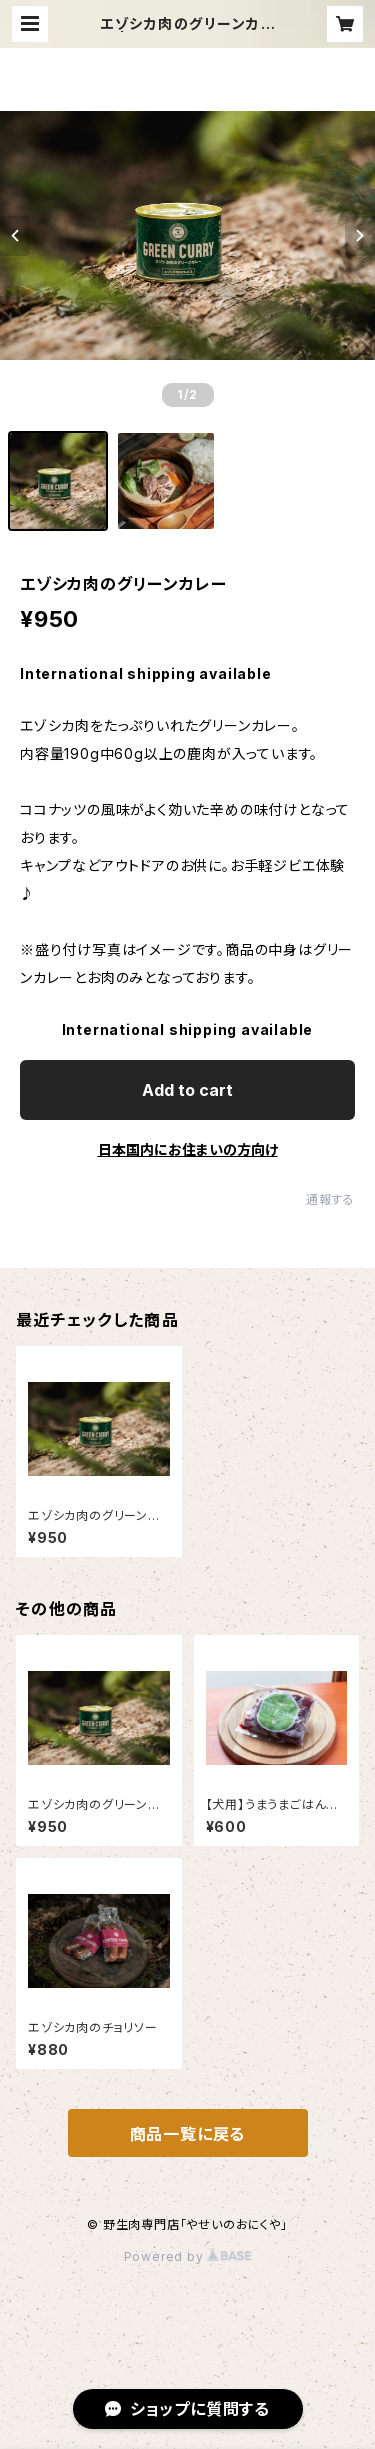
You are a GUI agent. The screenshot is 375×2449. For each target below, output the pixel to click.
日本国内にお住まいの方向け (188, 1149)
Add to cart (187, 1090)
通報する (330, 1199)
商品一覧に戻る (188, 2134)
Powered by (188, 2256)
